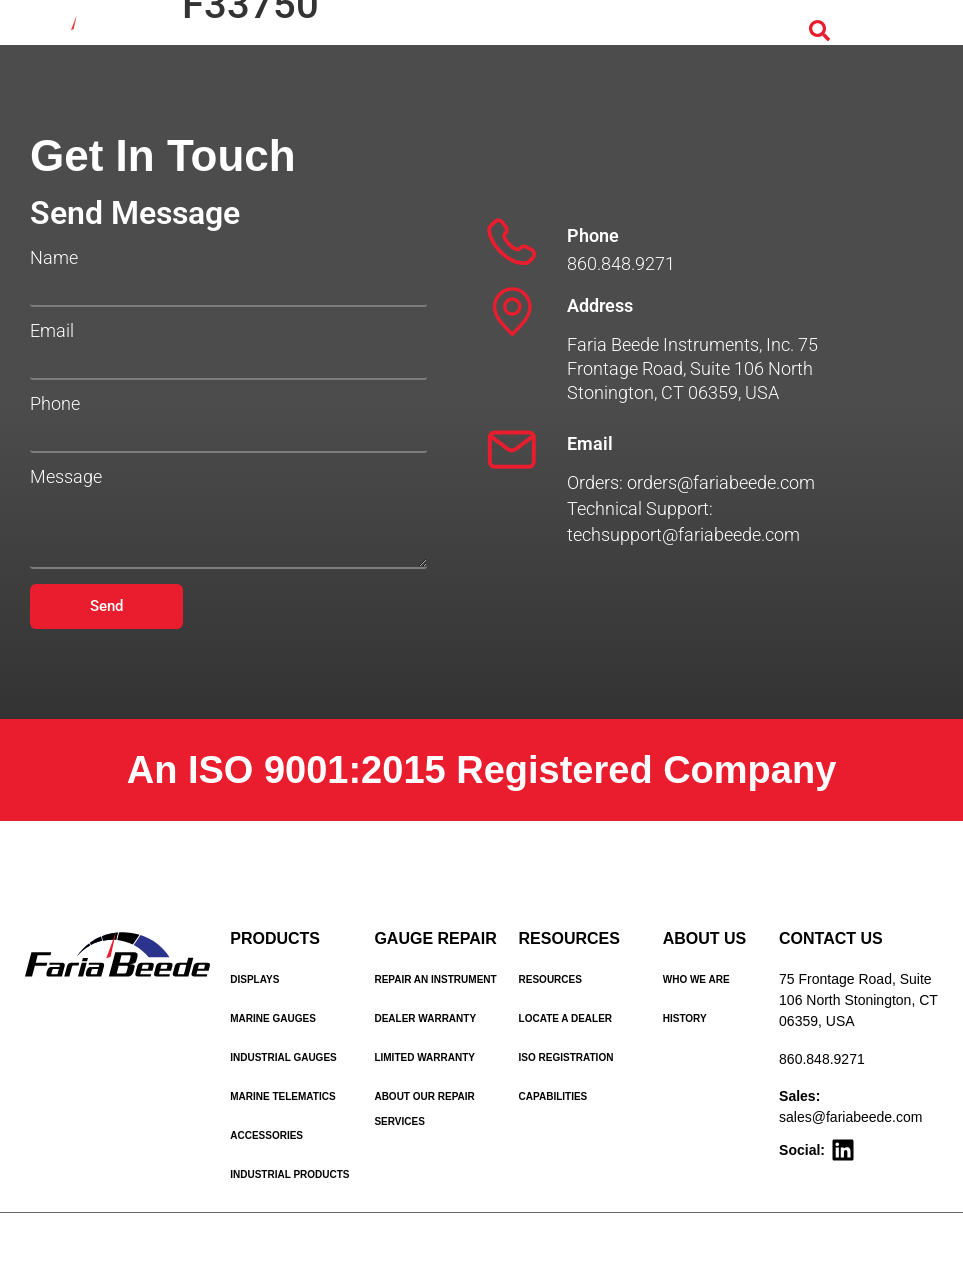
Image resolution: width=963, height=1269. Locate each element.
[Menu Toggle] (876, 32)
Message (66, 477)
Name (54, 258)
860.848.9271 (822, 1059)
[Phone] (512, 242)
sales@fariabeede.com (850, 1117)
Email (52, 331)
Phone (55, 404)
